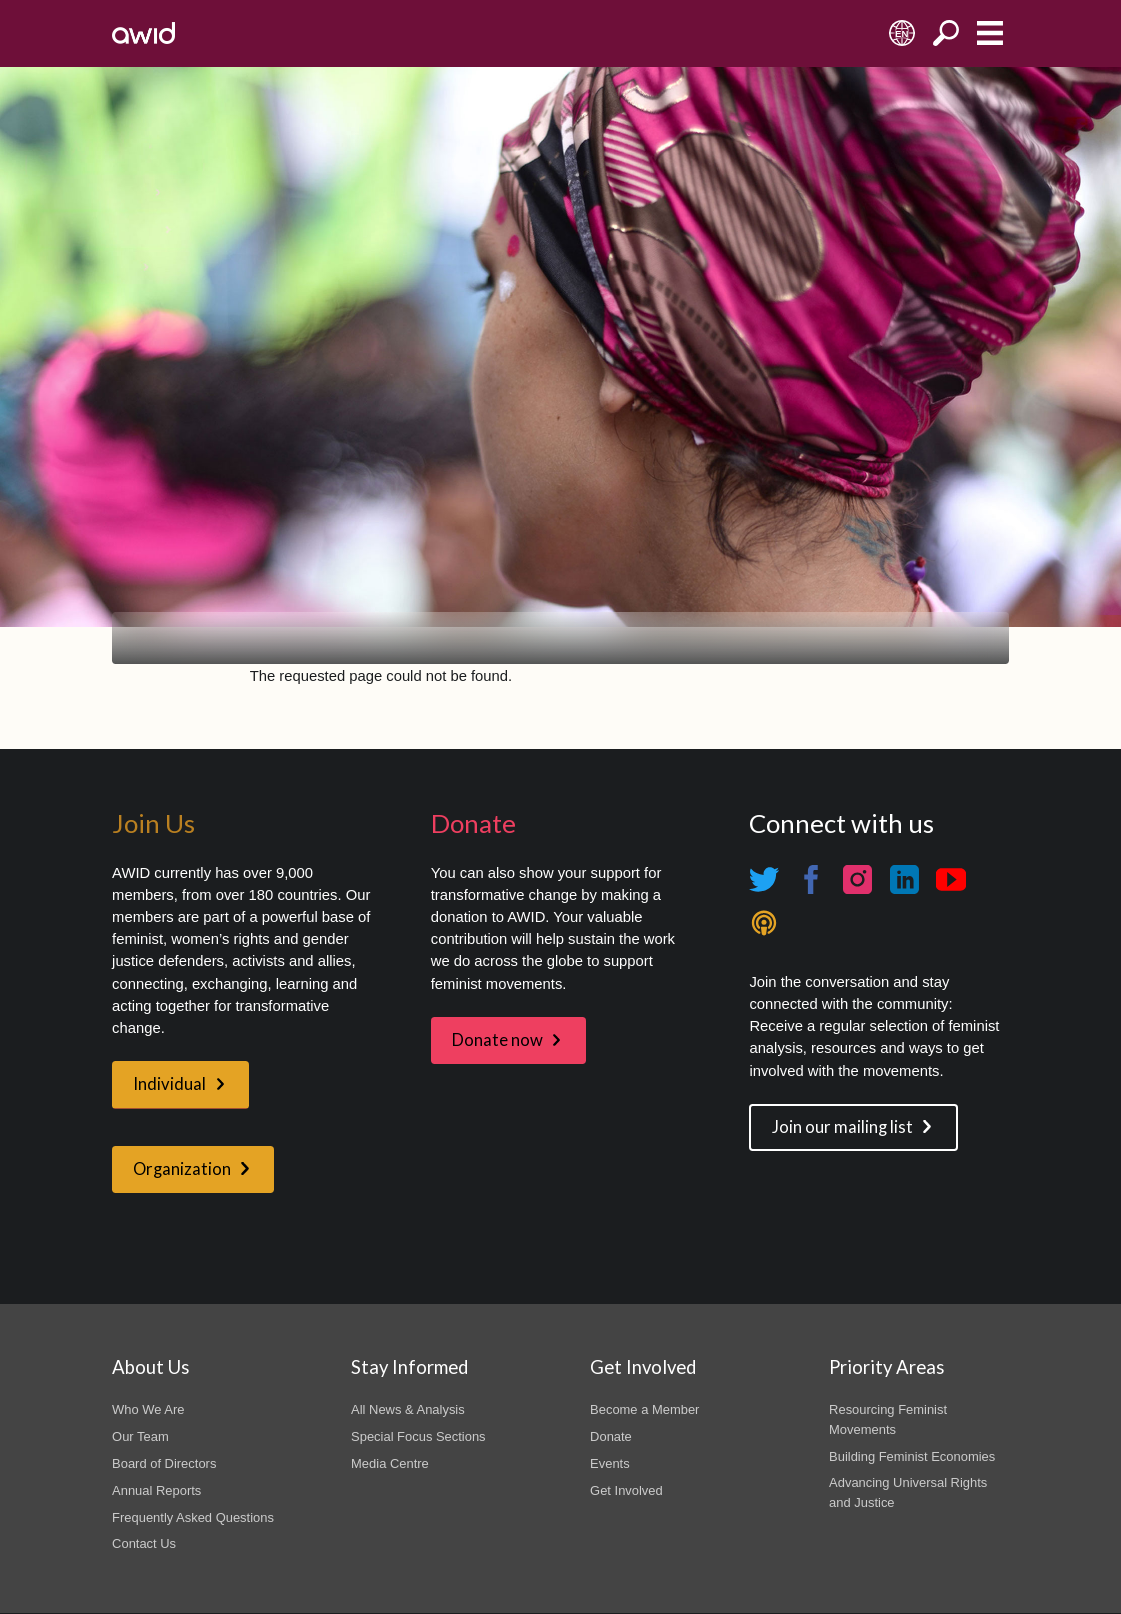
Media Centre (390, 1463)
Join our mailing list (842, 1127)
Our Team (140, 1436)
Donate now (497, 1040)
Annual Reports (156, 1490)
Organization (182, 1169)
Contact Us (144, 1543)
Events (610, 1463)
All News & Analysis (408, 1409)
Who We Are (148, 1409)
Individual (169, 1084)
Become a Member (644, 1409)
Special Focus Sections (418, 1436)
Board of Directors (164, 1463)
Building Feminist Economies (912, 1456)
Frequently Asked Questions (193, 1517)
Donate (611, 1436)
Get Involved (626, 1490)
